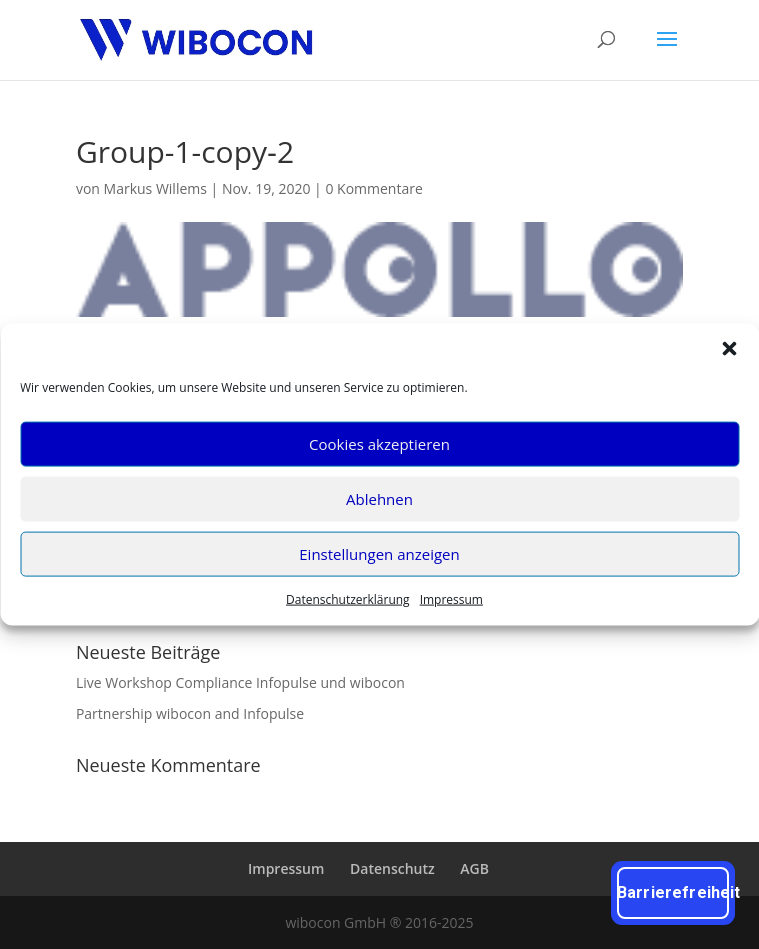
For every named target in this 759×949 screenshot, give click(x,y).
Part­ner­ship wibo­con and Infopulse (190, 713)
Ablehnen (379, 499)
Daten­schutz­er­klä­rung (348, 598)
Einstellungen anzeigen (379, 554)
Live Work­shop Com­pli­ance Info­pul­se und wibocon (240, 682)
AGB (474, 868)
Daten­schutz (392, 868)
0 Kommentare (373, 188)
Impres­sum (451, 598)
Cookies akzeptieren (379, 444)
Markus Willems (155, 188)
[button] (729, 348)
